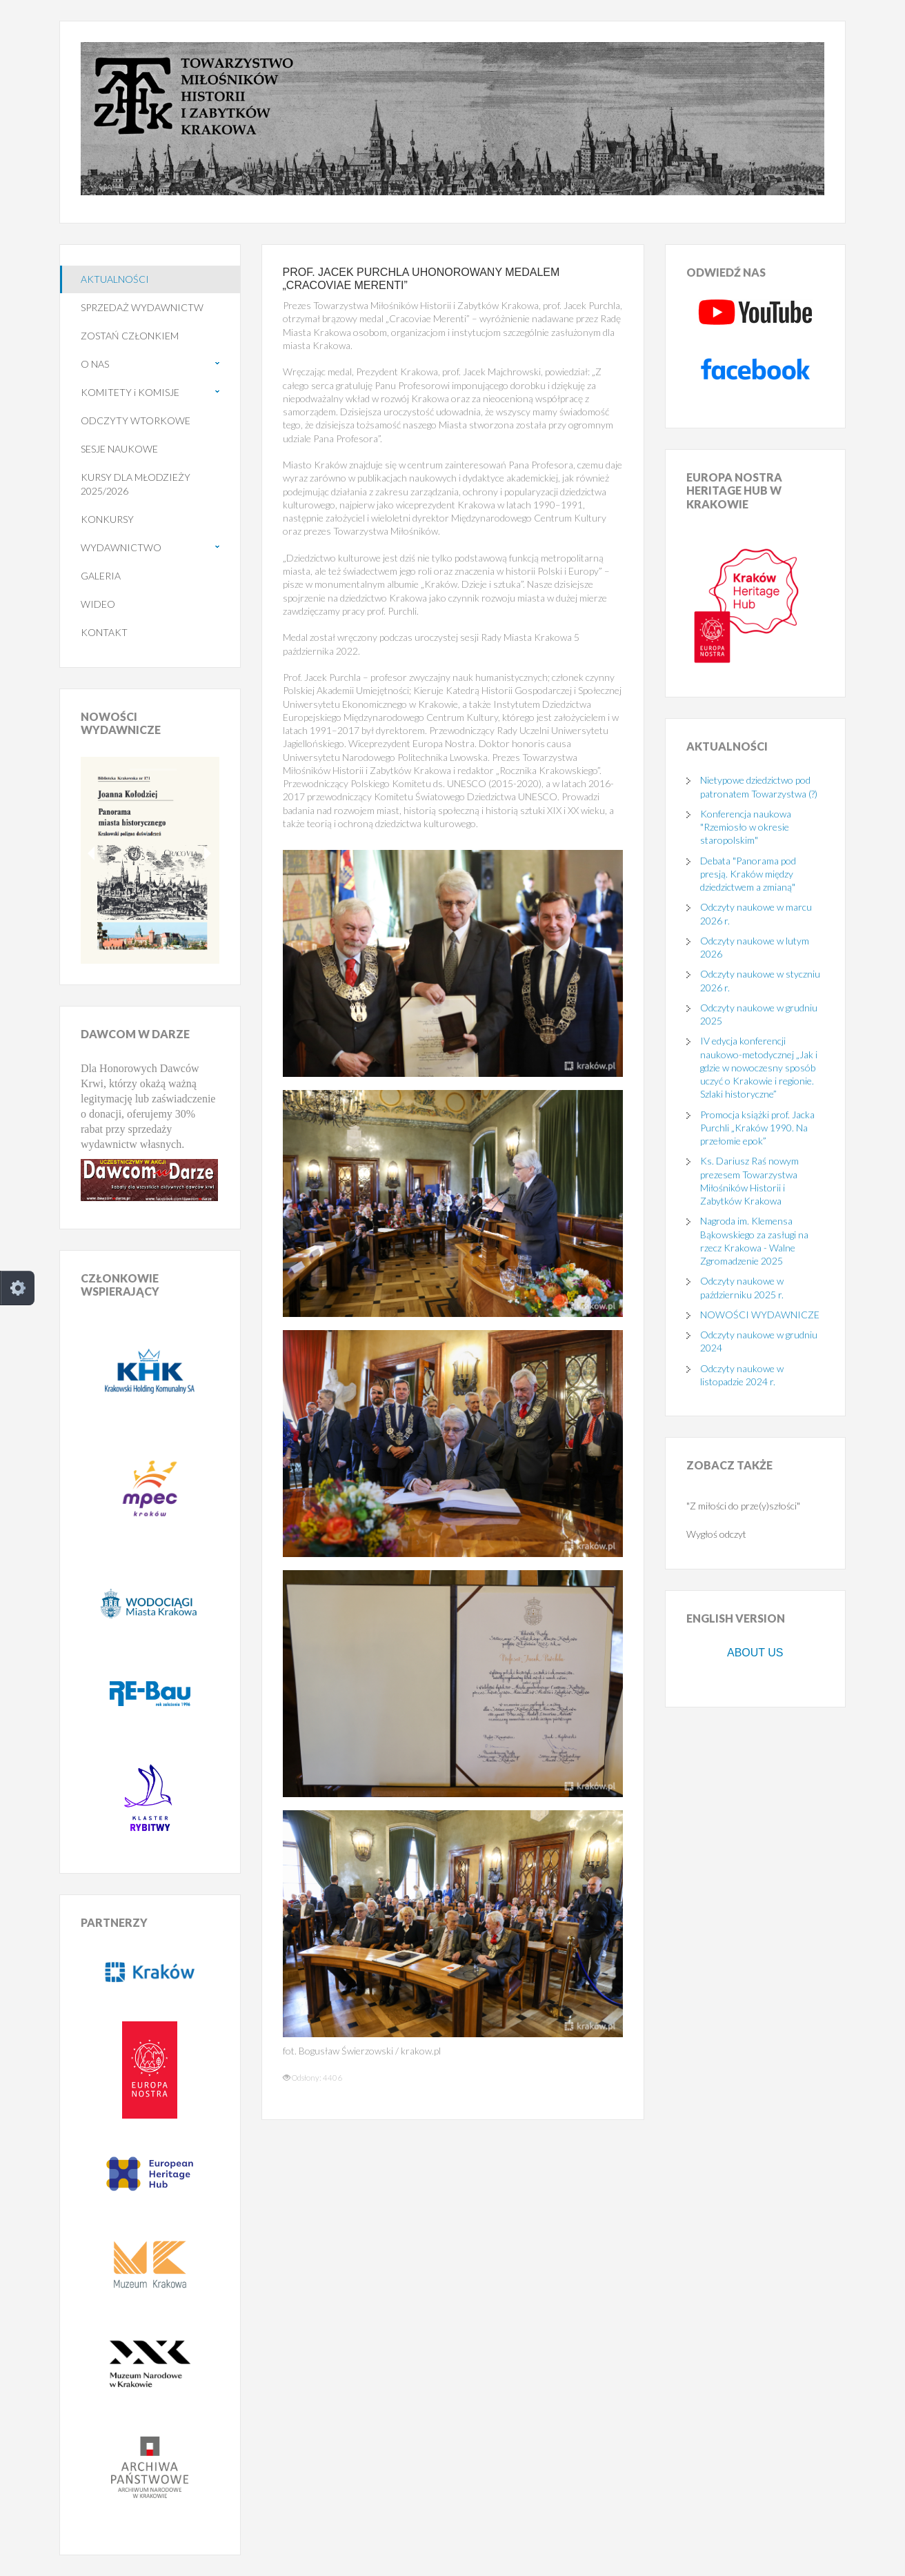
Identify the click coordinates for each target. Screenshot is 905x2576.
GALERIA (101, 576)
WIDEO (98, 604)
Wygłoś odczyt (716, 1534)
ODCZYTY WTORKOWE (135, 420)
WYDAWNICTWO (121, 547)
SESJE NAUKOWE (119, 449)
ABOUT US (755, 1652)
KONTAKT (104, 632)
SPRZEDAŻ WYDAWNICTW (142, 307)
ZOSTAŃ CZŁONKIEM (130, 335)
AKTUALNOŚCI (115, 279)
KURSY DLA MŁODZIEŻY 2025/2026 (135, 484)
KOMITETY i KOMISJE (130, 392)
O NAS (95, 364)
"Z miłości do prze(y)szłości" (743, 1506)
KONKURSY (107, 519)
